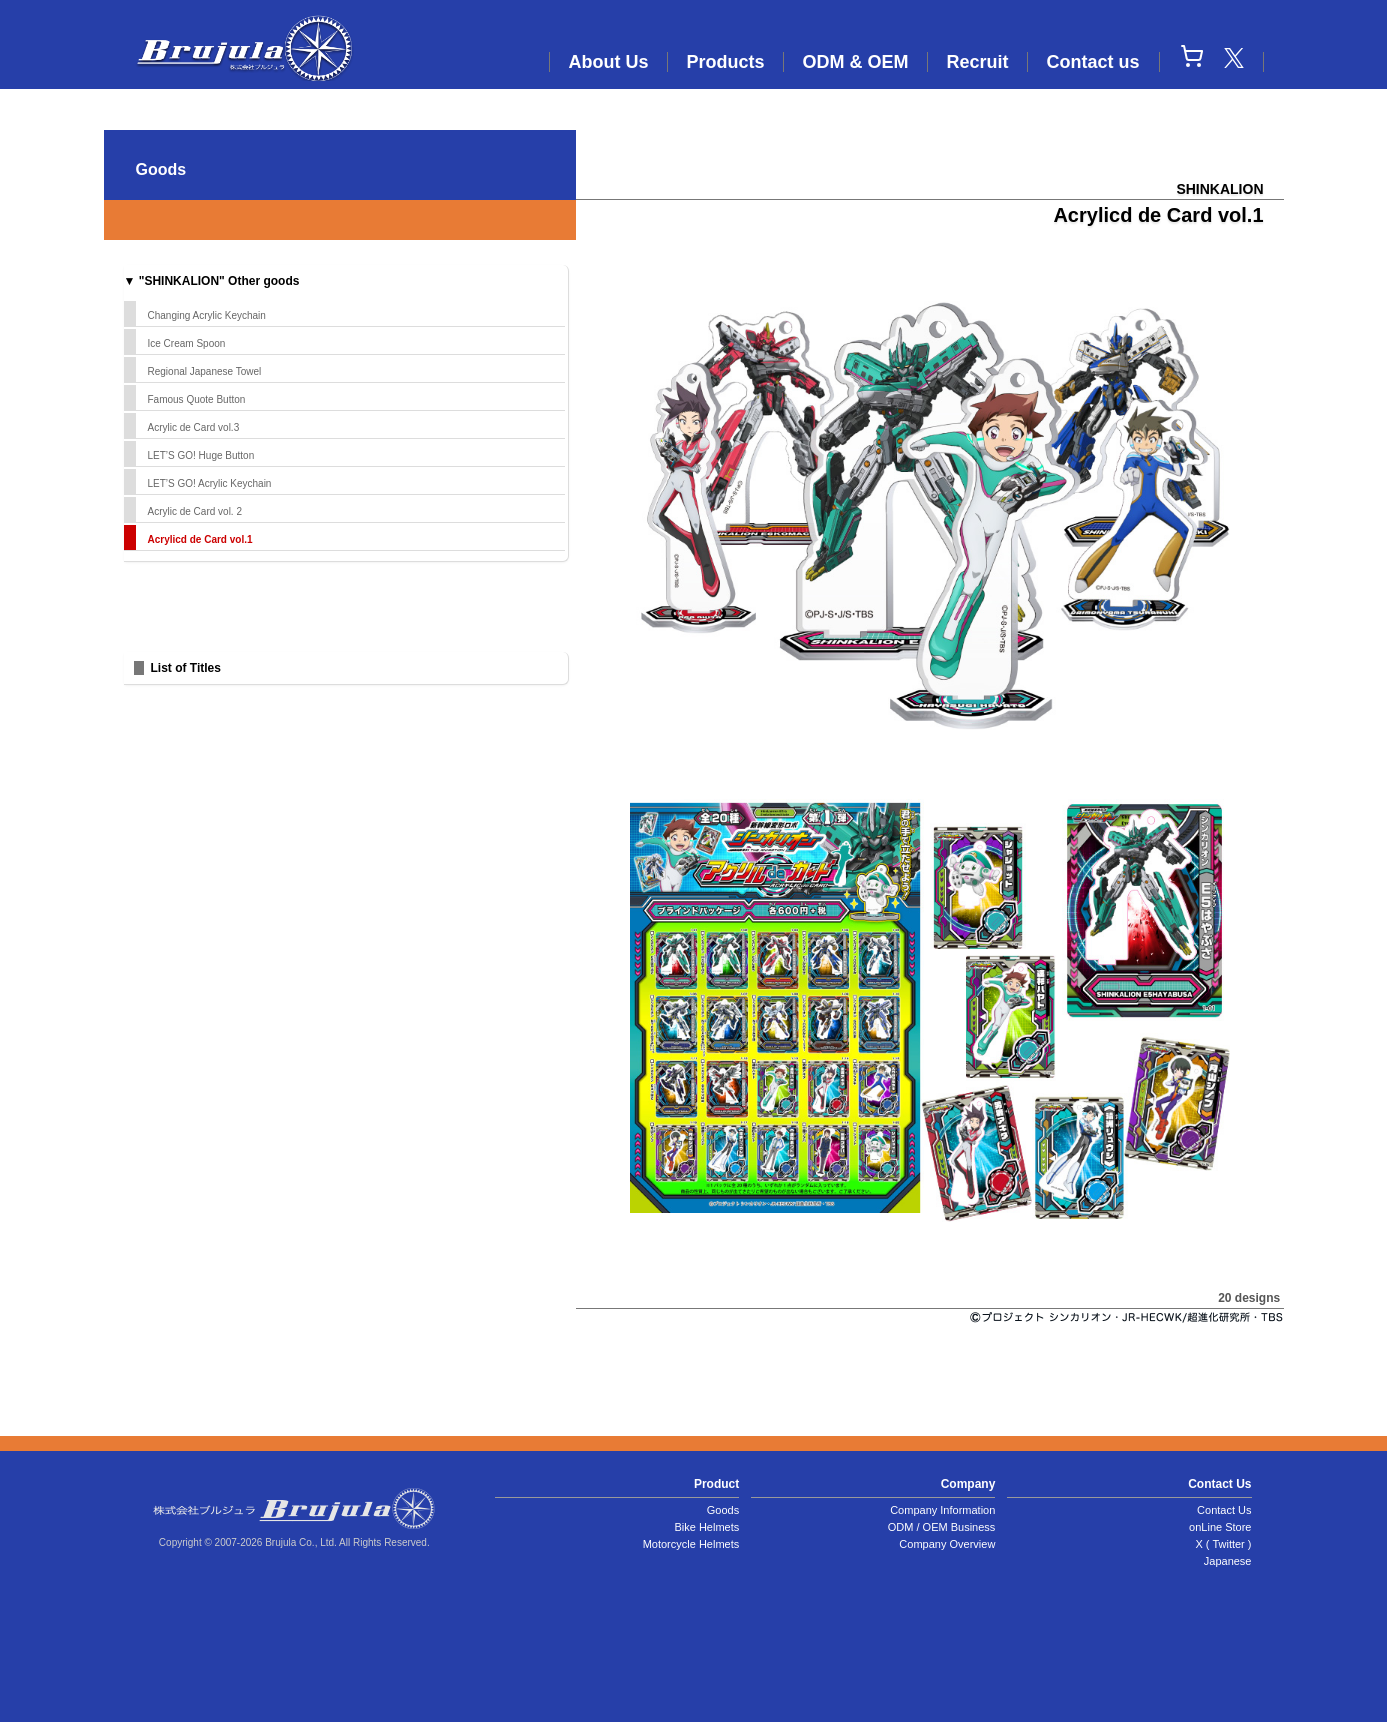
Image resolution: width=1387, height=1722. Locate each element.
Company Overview (947, 1544)
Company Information (942, 1510)
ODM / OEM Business (942, 1527)
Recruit (977, 62)
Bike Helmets (706, 1527)
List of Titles (186, 668)
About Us (608, 62)
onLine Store (1220, 1527)
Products (725, 62)
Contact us (1092, 62)
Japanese (1228, 1561)
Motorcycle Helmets (691, 1544)
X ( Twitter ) (1223, 1544)
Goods (723, 1510)
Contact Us (1224, 1510)
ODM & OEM (855, 62)
